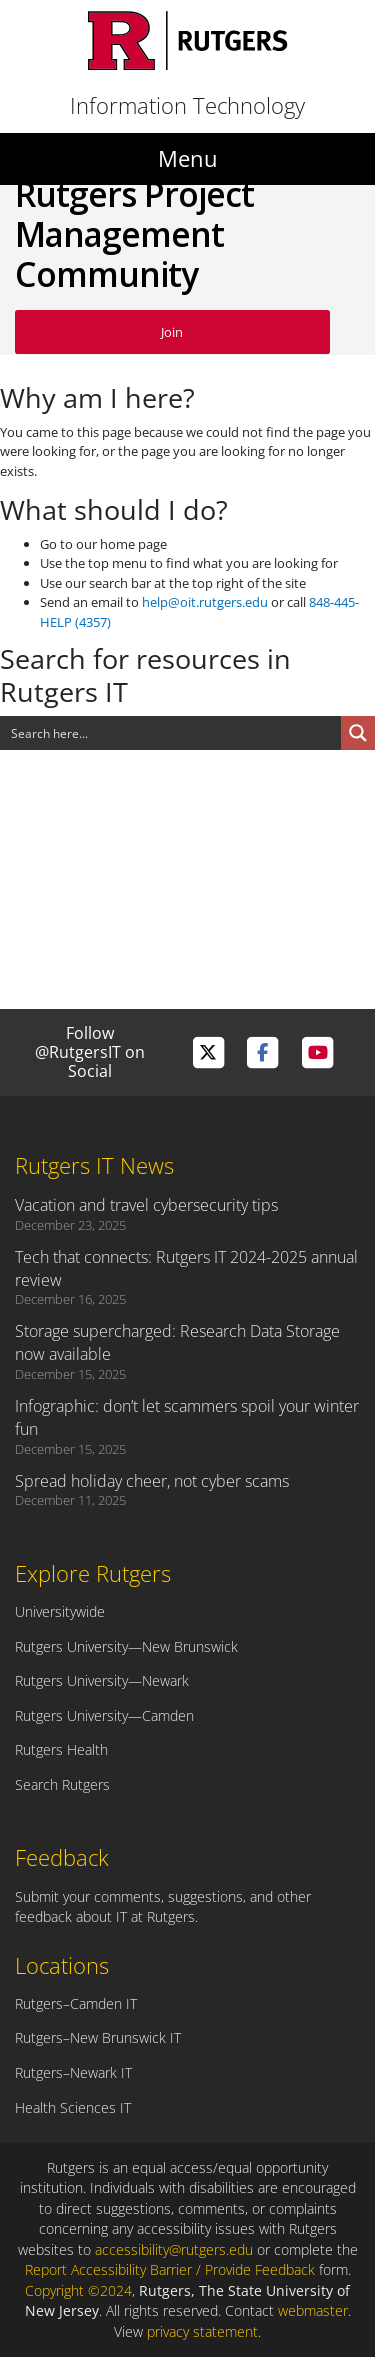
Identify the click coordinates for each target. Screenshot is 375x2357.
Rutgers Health (61, 1749)
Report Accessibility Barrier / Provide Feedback (170, 2269)
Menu (188, 158)
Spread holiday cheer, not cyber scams (152, 1481)
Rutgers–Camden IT (76, 2003)
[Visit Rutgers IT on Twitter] (208, 1053)
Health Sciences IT (73, 2107)
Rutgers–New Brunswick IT (98, 2037)
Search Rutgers (62, 1784)
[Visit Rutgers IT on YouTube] (317, 1053)
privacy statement (202, 2331)
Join (172, 332)
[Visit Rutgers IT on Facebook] (262, 1053)
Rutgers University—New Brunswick (126, 1646)
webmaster (313, 2310)
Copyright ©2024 (78, 2290)
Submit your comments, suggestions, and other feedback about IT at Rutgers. (163, 1906)
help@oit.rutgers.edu (205, 602)
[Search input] (171, 733)
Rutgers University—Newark (102, 1680)
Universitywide (60, 1611)
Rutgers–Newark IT (73, 2072)
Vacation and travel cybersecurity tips (146, 1205)
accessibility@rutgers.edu (174, 2249)
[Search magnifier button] (358, 733)
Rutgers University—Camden (104, 1715)
